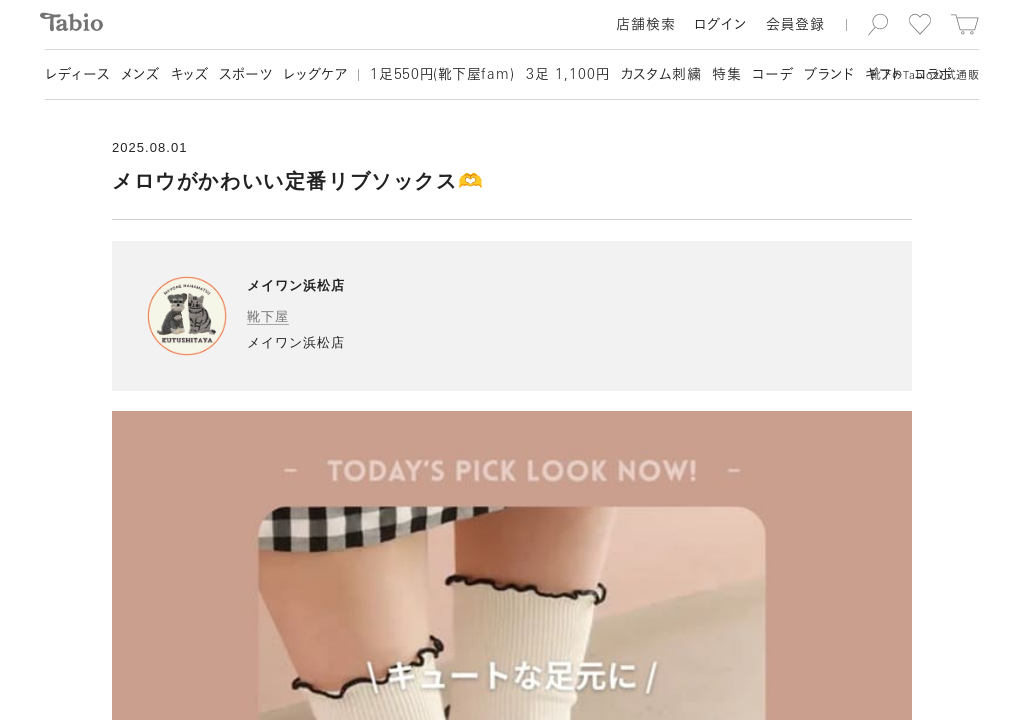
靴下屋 (268, 316)
